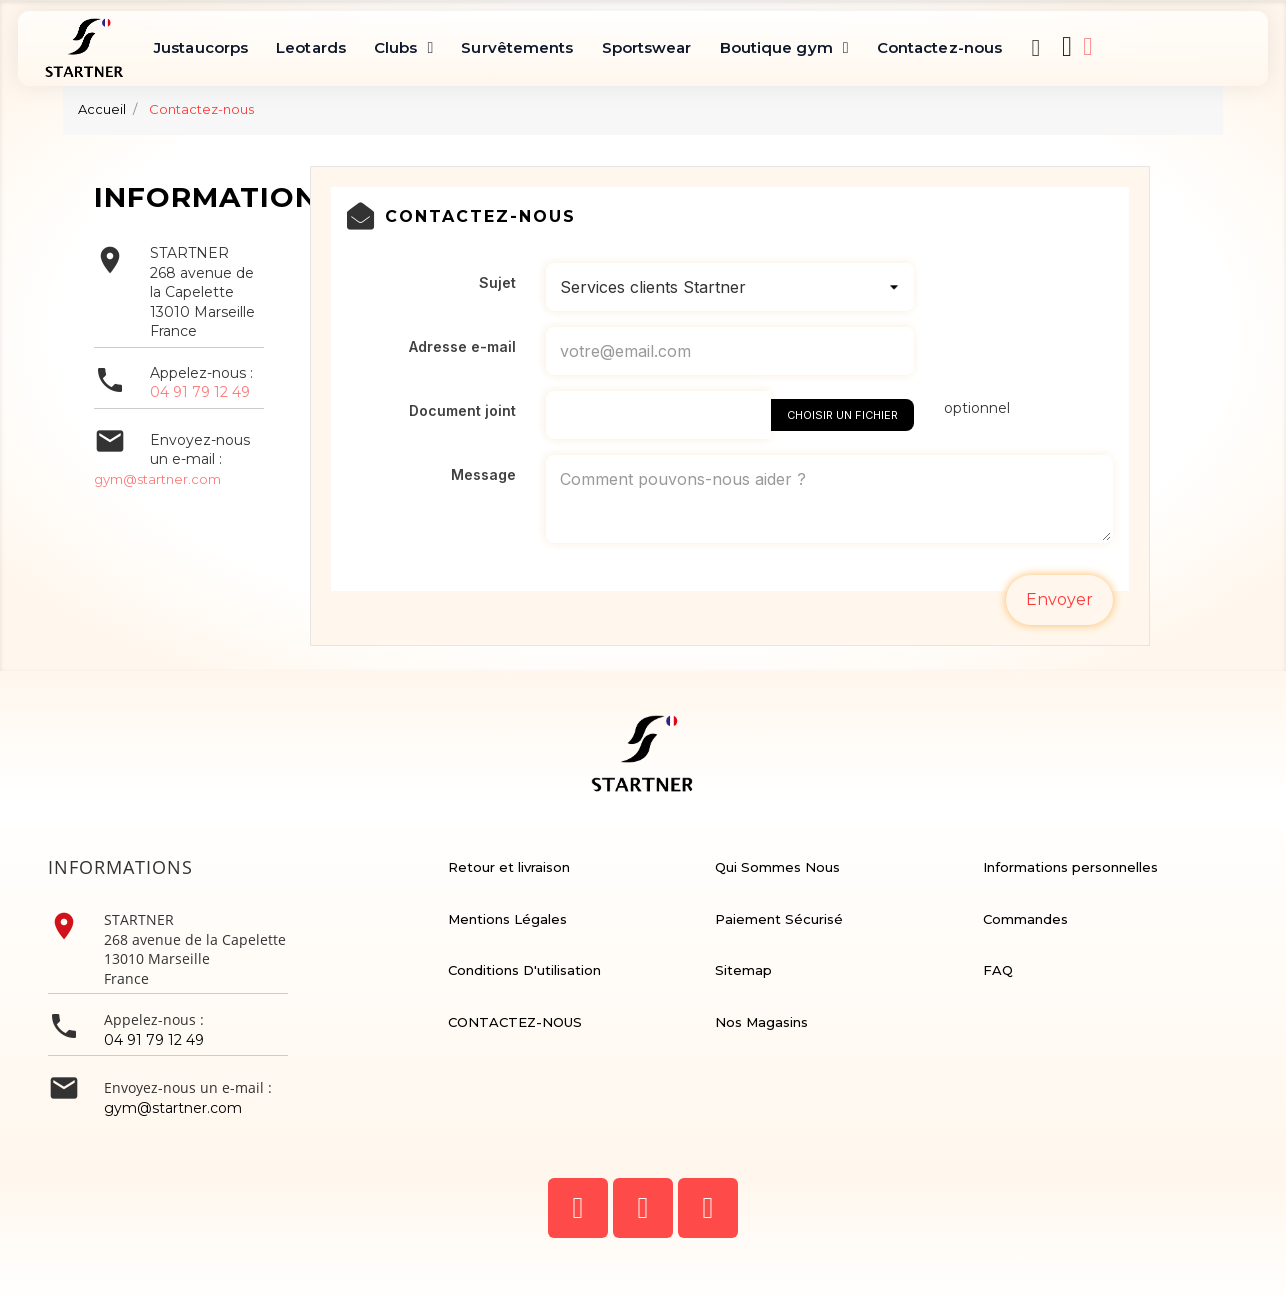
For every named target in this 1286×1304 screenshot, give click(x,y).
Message (483, 474)
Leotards (311, 47)
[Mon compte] (1087, 46)
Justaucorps (201, 47)
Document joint (462, 410)
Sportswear (647, 47)
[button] (1036, 48)
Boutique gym (784, 48)
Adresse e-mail (462, 346)
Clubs (403, 48)
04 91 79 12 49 (200, 392)
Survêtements (517, 47)
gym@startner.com (157, 479)
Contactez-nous (939, 47)
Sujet (497, 282)
